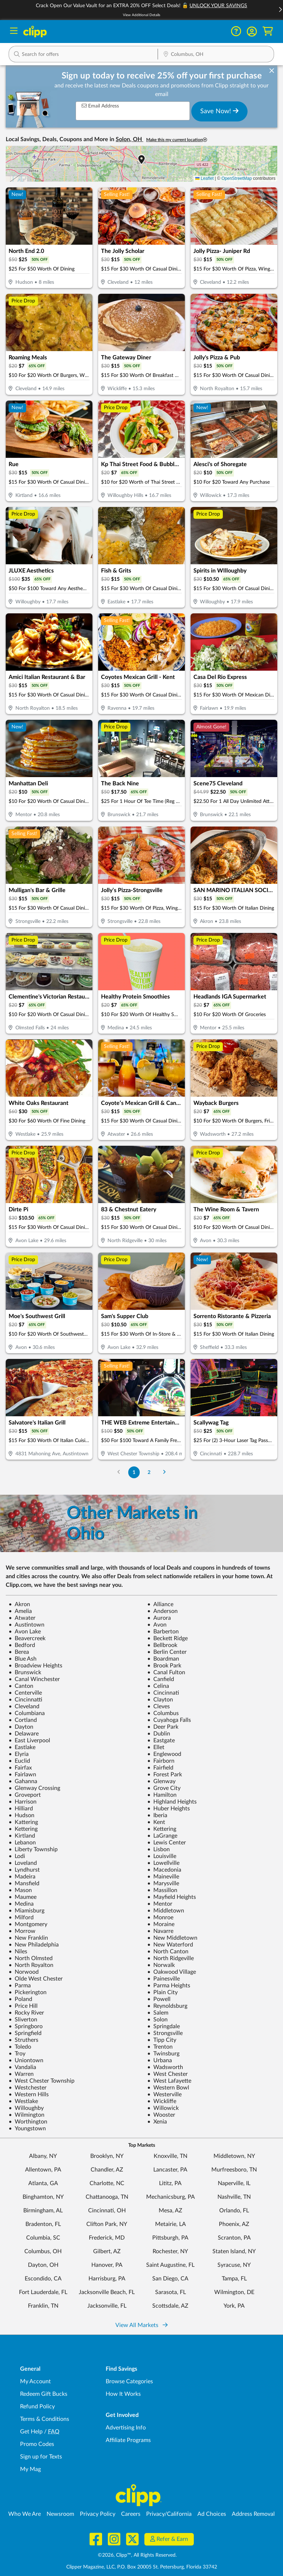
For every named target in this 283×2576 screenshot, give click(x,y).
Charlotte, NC (107, 2183)
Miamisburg (26, 1911)
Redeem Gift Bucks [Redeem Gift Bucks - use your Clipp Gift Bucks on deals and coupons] (43, 2394)
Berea (19, 1652)
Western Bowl (168, 2088)
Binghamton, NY (43, 2197)
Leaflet (204, 178)
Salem (157, 2013)
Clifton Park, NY (106, 2224)
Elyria (19, 1754)
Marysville (163, 1883)
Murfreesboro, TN (234, 2170)
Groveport (25, 1795)
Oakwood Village (171, 1972)
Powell (159, 1999)
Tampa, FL (234, 2278)
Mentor (159, 1904)
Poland (20, 1999)
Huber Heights (168, 1808)
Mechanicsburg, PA (170, 2197)
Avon (157, 1625)
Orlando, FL (234, 2210)
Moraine (160, 1924)
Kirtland (22, 1836)
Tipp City (161, 2040)
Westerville (164, 2094)
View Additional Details (141, 15)
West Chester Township (42, 2081)
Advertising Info (126, 2428)
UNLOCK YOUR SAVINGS (218, 5)
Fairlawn (22, 1774)
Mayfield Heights (171, 1897)
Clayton (160, 1700)
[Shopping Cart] (268, 31)
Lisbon (158, 1849)
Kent (156, 1822)
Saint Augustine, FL (170, 2265)
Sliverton (23, 2019)
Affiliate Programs (128, 2440)
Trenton (160, 2047)
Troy (17, 2054)
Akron (19, 1604)
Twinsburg (163, 2054)
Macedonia (164, 1870)
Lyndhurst (24, 1870)
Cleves (158, 1706)
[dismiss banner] (271, 71)
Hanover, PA (107, 2265)
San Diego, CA (170, 2278)
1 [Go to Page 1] (134, 1472)
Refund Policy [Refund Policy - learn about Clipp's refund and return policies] (37, 2406)
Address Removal (253, 2514)
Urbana (159, 2060)
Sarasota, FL (170, 2292)
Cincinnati (163, 1693)
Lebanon (22, 1842)
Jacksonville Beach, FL (107, 2292)
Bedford (22, 1645)
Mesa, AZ (170, 2210)
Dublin (158, 1734)
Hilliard (21, 1808)
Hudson (21, 1815)
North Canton (167, 1951)
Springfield (25, 2033)
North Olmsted (31, 1958)
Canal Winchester (34, 1679)
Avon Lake (25, 1631)
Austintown (26, 1625)
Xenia (157, 2122)
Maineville (163, 1877)
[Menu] (14, 32)
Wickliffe (161, 2101)
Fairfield (160, 1768)
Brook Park (164, 1665)
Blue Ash (23, 1659)
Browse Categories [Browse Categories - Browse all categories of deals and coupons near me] (129, 2381)
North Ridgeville (170, 1958)
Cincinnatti (25, 1700)
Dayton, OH (43, 2265)
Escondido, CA (43, 2278)
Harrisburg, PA (106, 2278)
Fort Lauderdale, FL (43, 2292)
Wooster (161, 2115)
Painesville (163, 1979)
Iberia (157, 1815)
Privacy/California (169, 2514)
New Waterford (170, 1945)
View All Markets (141, 2325)
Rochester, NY (170, 2251)
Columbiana (27, 1713)
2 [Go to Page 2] (149, 1472)
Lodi (17, 1856)
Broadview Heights (35, 1665)
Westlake (23, 2101)
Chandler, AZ (107, 2170)
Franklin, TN (43, 2306)
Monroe (160, 1917)
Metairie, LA (170, 2224)
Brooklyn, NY (107, 2156)
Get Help (31, 2431)
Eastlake (22, 1747)
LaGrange (162, 1836)
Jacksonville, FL (106, 2306)
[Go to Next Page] (164, 1472)
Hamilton (162, 1795)
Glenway (161, 1781)
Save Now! (219, 111)
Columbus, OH (43, 2251)
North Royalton (31, 1965)
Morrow (22, 1931)
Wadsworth (165, 2067)
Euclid (19, 1761)
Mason (20, 1890)
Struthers (23, 2040)
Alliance (160, 1604)
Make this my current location (176, 140)
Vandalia (22, 2067)
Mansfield (24, 1883)
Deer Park (162, 1727)
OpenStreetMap (236, 178)
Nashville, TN (234, 2197)
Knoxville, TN (170, 2156)
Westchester (28, 2088)
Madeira (22, 1877)
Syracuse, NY (234, 2265)
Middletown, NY (234, 2156)
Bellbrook (162, 1645)
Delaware (24, 1734)
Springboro (26, 2026)
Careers (130, 2514)
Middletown (165, 1911)
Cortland (23, 1720)
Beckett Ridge (167, 1638)
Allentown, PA (43, 2170)
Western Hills (29, 2094)
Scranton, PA (234, 2238)
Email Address (100, 106)
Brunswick (25, 1672)
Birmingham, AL (43, 2210)
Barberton (163, 1631)
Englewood (164, 1754)
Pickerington (28, 1992)
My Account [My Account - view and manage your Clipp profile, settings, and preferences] (35, 2381)
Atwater (22, 1618)
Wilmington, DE (234, 2292)
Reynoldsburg (167, 2006)
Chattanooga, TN (107, 2197)
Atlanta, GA (43, 2183)
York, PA (234, 2306)
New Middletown (172, 1938)
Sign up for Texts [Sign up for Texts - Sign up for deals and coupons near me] (41, 2457)
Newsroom (60, 2514)
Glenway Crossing (34, 1788)
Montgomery (28, 1924)
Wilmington (26, 2115)
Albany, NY (43, 2156)
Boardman (163, 1659)
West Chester (167, 2074)
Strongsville (165, 2033)
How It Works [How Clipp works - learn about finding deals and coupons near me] (123, 2394)
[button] (252, 32)
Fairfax (20, 1768)
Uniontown (26, 2060)
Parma (20, 1985)
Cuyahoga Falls (169, 1720)
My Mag (30, 2469)
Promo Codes (37, 2444)
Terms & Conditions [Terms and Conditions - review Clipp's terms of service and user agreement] (44, 2419)
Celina (158, 1686)
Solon (157, 2019)
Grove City (164, 1788)
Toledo (20, 2047)
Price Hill (23, 2006)
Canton (21, 1686)
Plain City (162, 1992)
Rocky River (26, 2013)
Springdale (163, 2026)
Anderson (162, 1611)
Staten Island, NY (234, 2251)
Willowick (163, 2108)
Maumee (23, 1897)
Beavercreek (27, 1638)
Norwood (24, 1972)
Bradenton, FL (43, 2224)
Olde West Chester (36, 1979)
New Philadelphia (34, 1945)
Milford (21, 1917)
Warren (21, 2074)
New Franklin (28, 1938)
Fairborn (160, 1761)
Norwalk (161, 1965)
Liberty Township (33, 1849)
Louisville (161, 1856)
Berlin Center (167, 1652)
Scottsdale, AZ (170, 2306)
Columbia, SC (43, 2238)
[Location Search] (216, 55)
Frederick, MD (107, 2238)
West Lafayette (169, 2081)
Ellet (155, 1747)
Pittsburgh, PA (170, 2238)
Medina (21, 1904)
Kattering (23, 1822)
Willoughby (26, 2108)
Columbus (163, 1713)
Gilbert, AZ (107, 2251)
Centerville (25, 1693)
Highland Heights (172, 1802)
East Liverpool (29, 1740)
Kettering (23, 1829)
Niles (18, 1951)
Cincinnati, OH (107, 2210)
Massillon (162, 1890)
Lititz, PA (170, 2183)
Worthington (28, 2122)
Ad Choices (211, 2514)
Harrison (23, 1802)
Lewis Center (166, 1842)
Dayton (21, 1727)
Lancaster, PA (170, 2170)
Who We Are (24, 2514)
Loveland (23, 1863)
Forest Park (164, 1774)
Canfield (160, 1679)
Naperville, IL (234, 2183)
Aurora (159, 1618)
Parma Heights (168, 1985)
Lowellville (163, 1863)
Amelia (20, 1611)
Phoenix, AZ (234, 2224)
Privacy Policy (97, 2514)
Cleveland (24, 1706)
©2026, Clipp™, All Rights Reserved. (137, 2555)
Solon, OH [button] (129, 139)
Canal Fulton (166, 1672)
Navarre (160, 1931)
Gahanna (23, 1781)
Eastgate (161, 1740)
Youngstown (27, 2128)
